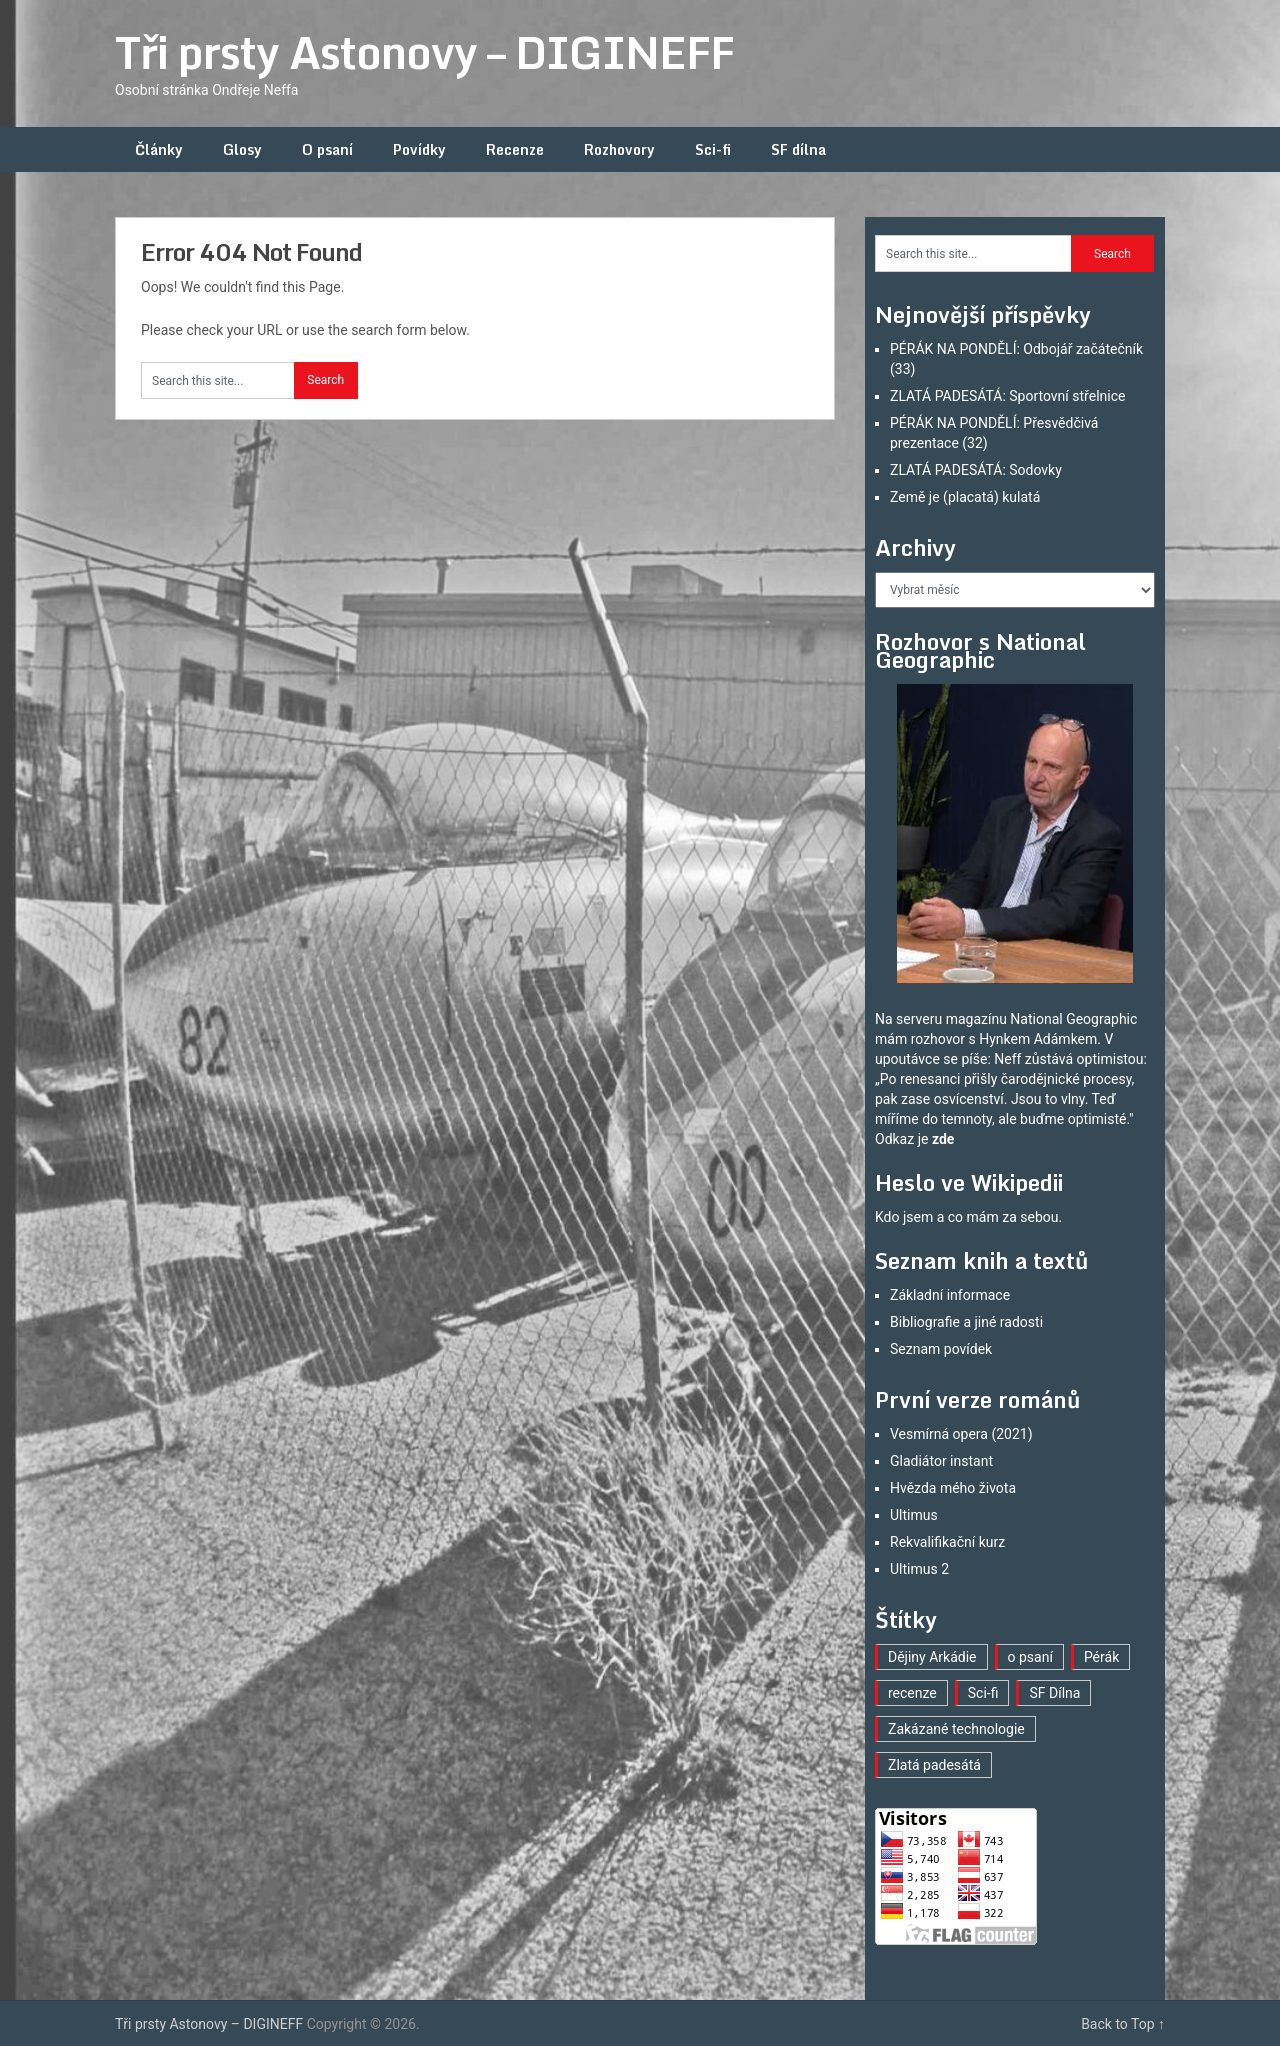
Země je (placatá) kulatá (965, 497)
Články (159, 149)
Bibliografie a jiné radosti (966, 1322)
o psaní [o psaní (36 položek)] (1030, 1657)
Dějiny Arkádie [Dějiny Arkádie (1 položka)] (932, 1657)
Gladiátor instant (941, 1461)
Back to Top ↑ (1123, 2024)
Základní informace (950, 1295)
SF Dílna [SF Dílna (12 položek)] (1054, 1693)
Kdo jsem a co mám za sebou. (968, 1217)
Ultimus (914, 1515)
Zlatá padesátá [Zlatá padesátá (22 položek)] (934, 1765)
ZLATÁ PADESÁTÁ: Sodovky (976, 470)
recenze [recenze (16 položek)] (912, 1693)
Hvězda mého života (953, 1488)
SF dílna (798, 149)
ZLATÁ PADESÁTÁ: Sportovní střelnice (1007, 396)
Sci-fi (713, 149)
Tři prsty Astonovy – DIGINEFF (424, 52)
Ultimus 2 (919, 1569)
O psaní (327, 149)
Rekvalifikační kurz (947, 1542)
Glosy (242, 149)
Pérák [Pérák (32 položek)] (1101, 1657)
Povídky (419, 149)
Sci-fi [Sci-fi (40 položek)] (983, 1693)
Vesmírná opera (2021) (961, 1434)
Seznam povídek (941, 1349)
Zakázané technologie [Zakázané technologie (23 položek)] (956, 1729)
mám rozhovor (920, 1039)
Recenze (515, 149)
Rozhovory (619, 149)
